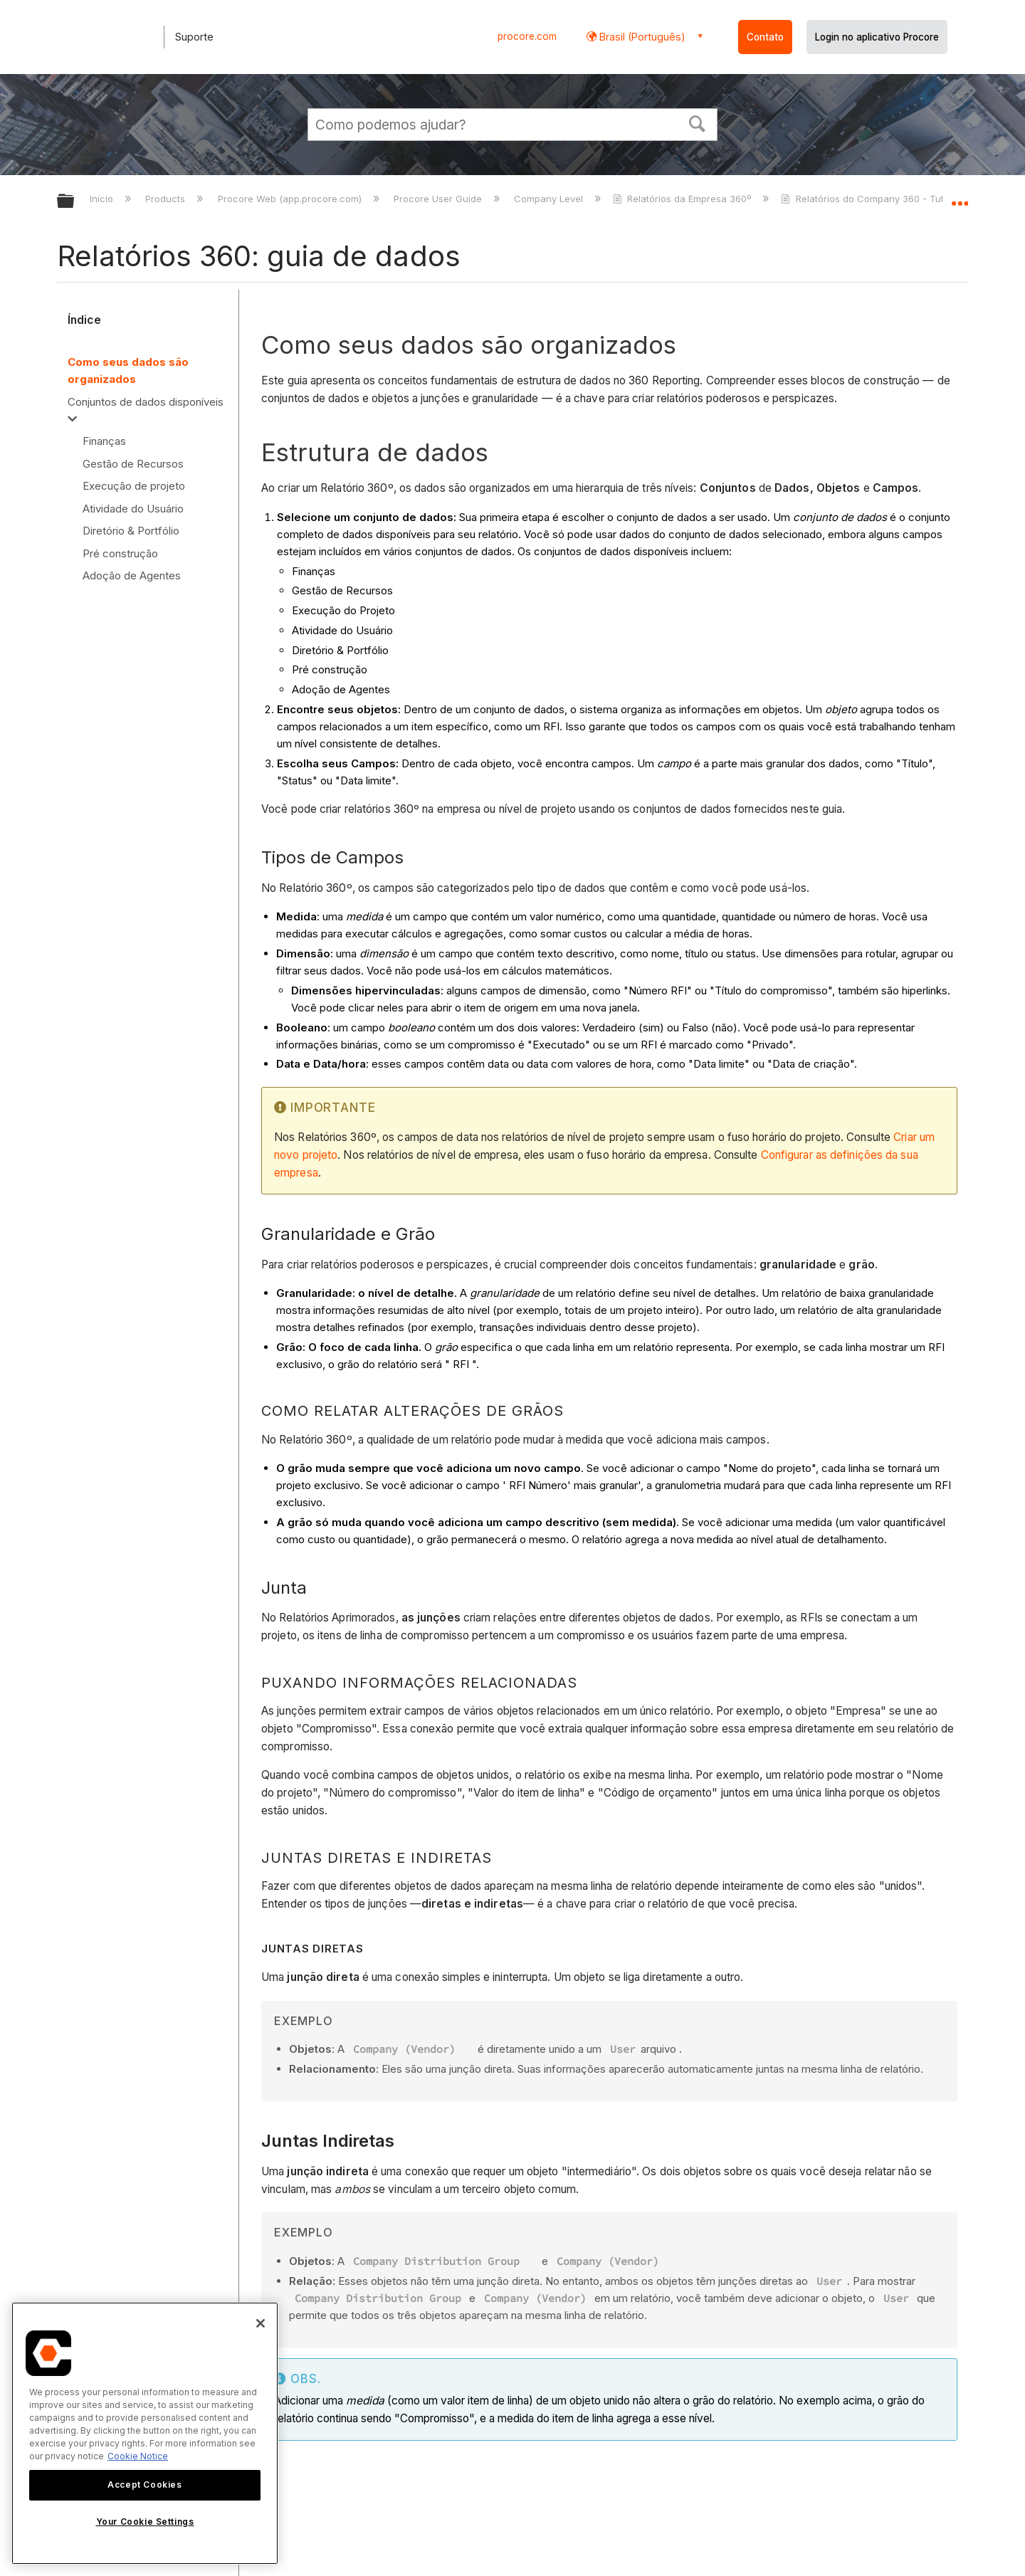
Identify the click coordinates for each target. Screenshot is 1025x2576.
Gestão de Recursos (133, 463)
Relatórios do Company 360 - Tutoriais (875, 198)
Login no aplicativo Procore (877, 37)
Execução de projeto (134, 486)
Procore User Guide (439, 198)
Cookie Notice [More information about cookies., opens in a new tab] (137, 2456)
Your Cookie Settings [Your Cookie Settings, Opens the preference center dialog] (145, 2521)
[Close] (260, 2323)
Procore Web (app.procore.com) (291, 198)
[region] (144, 2433)
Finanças (104, 441)
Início (103, 198)
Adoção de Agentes (132, 575)
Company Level (550, 198)
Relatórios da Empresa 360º (683, 198)
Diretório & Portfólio (131, 530)
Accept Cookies (144, 2484)
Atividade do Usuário (133, 508)
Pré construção (120, 553)
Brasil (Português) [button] (640, 37)
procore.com (527, 36)
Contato (765, 37)
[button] (698, 122)
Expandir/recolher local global (959, 197)
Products (166, 198)
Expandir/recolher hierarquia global (74, 201)
